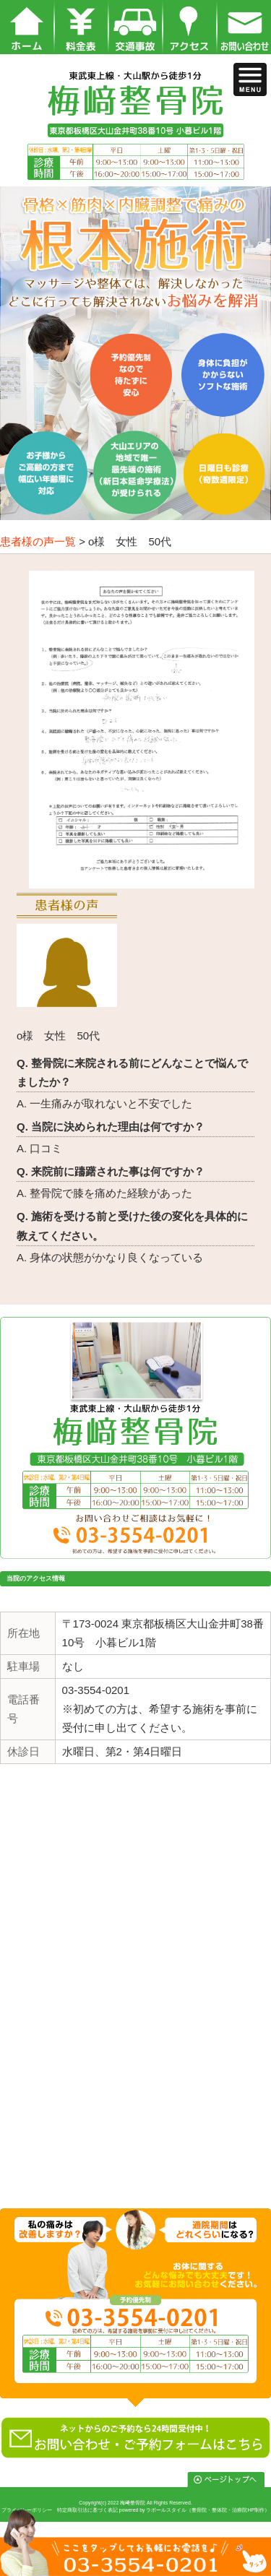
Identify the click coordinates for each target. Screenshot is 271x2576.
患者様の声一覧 (38, 541)
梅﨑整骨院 (132, 2502)
